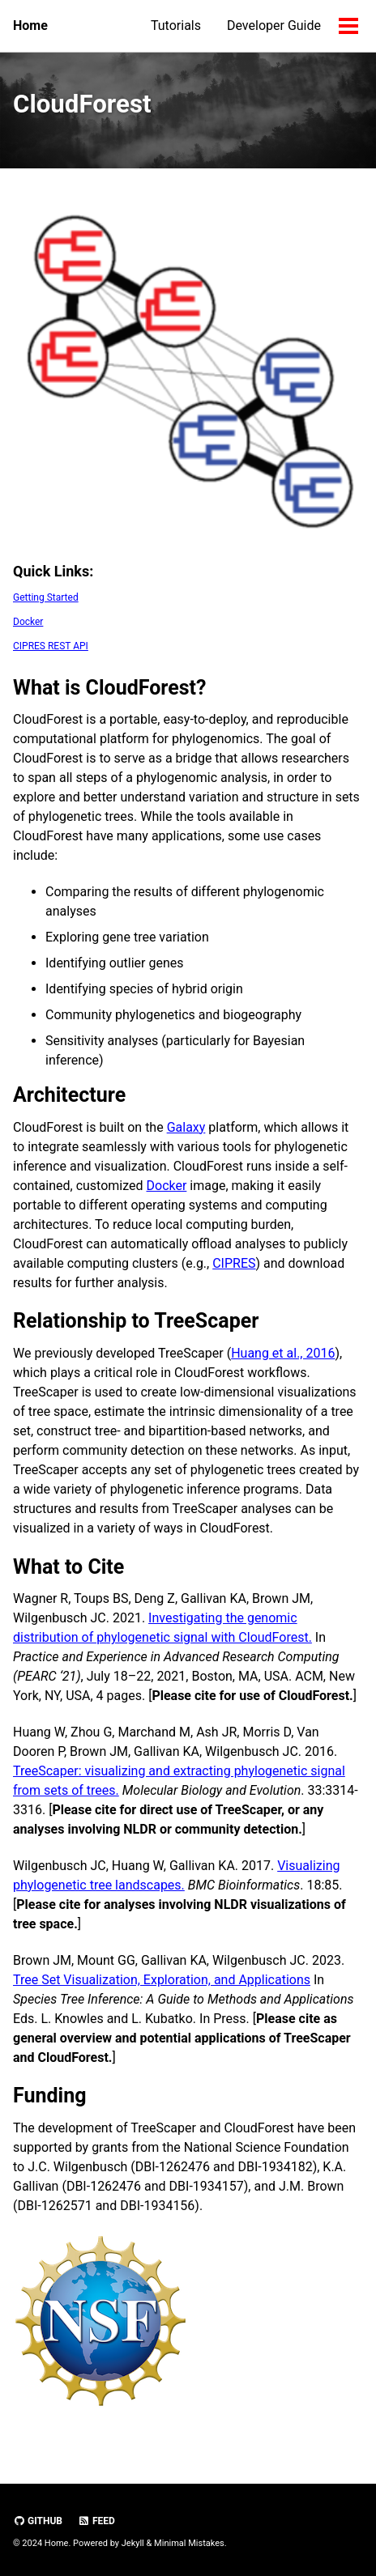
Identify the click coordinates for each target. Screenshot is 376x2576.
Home (30, 25)
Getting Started (46, 597)
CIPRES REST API (50, 646)
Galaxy (186, 1127)
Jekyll (133, 2543)
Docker (28, 621)
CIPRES (233, 1263)
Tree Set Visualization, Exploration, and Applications (161, 1979)
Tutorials (176, 25)
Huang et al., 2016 (283, 1353)
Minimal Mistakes (189, 2543)
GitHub (37, 2521)
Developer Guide (274, 25)
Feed (96, 2521)
